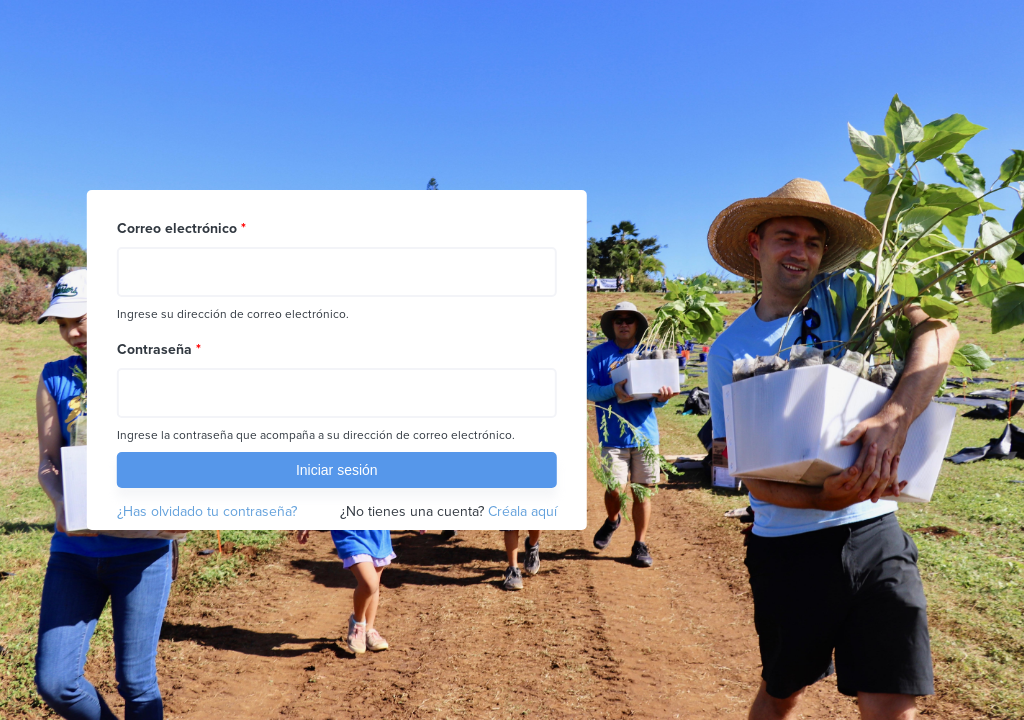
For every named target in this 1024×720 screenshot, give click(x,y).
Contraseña (159, 349)
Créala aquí (522, 511)
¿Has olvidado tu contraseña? (207, 511)
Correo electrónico (181, 228)
